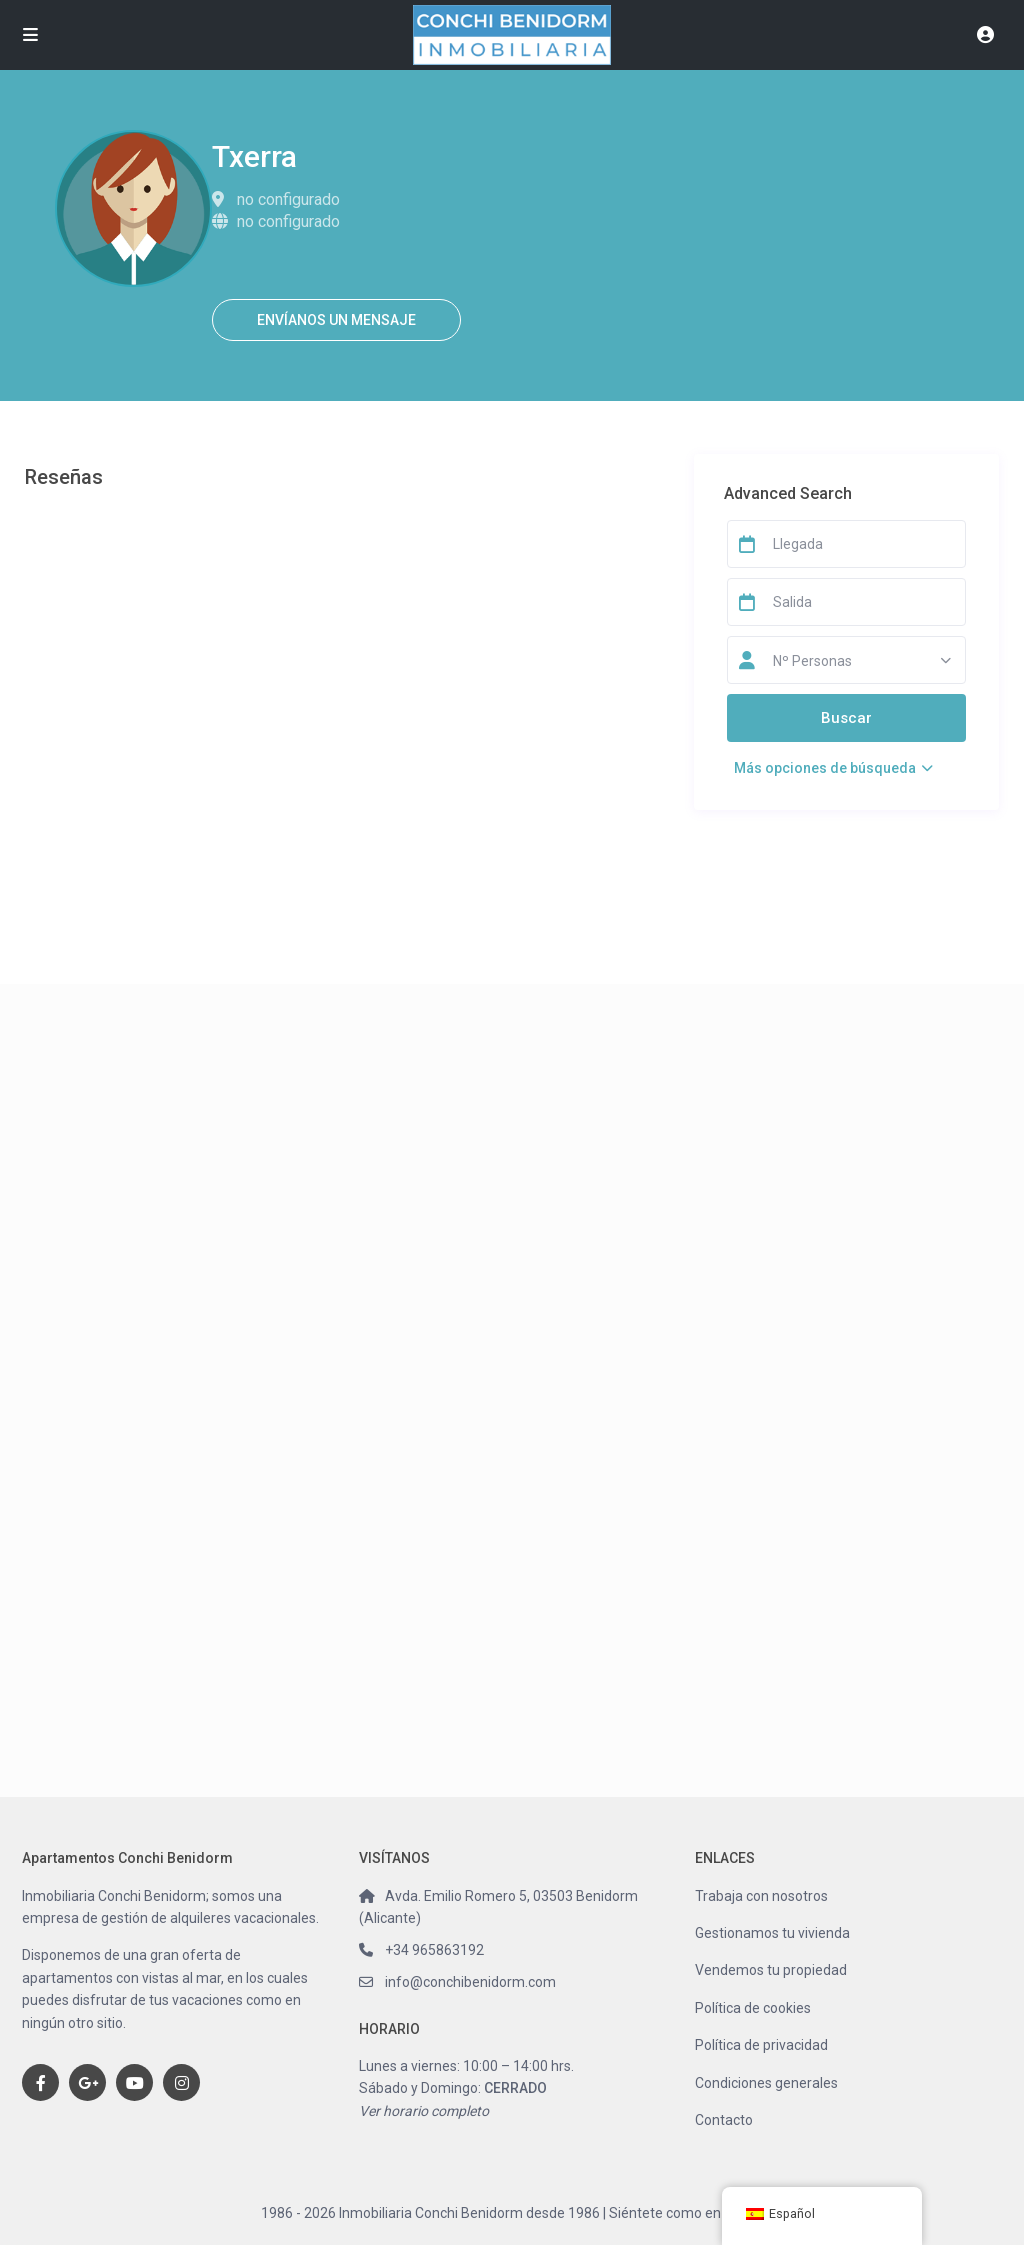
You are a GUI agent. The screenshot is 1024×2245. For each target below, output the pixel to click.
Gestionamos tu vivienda (772, 1933)
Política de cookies (753, 2008)
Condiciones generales (766, 2083)
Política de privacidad (761, 2045)
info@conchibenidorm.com (470, 1982)
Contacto (724, 2120)
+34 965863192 (434, 1950)
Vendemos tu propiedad (771, 1970)
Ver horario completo (424, 2111)
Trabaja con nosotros (761, 1896)
